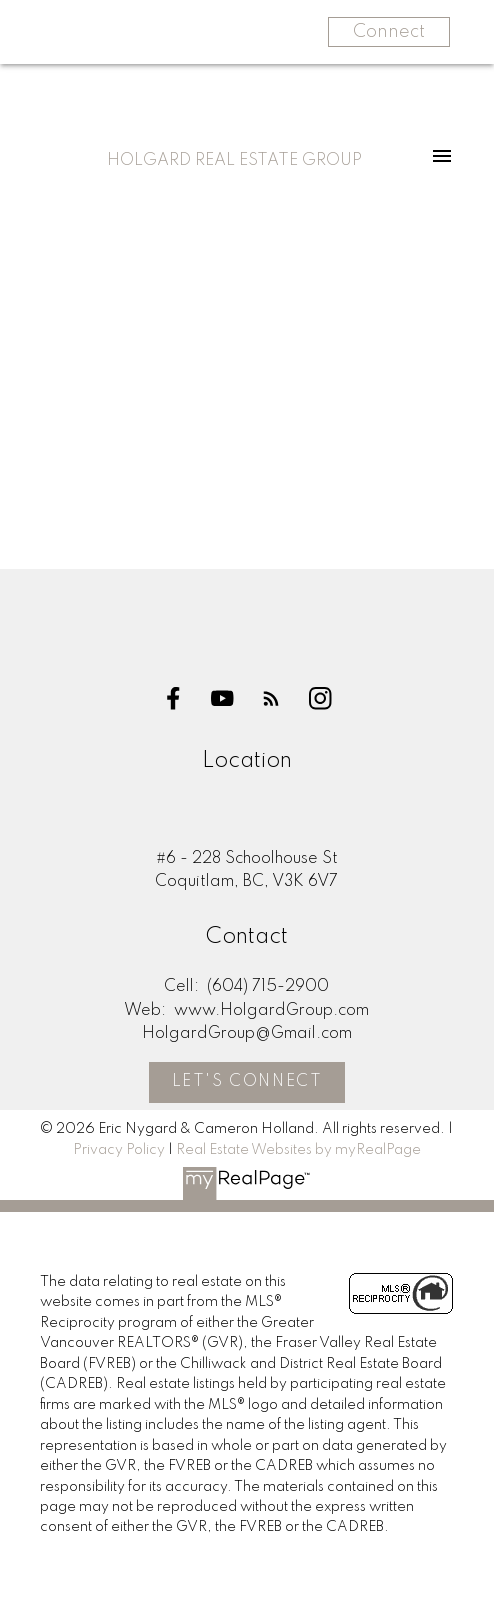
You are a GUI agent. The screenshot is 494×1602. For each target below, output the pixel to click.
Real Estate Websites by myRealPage (298, 1150)
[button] (173, 698)
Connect (389, 32)
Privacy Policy (119, 1150)
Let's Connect (247, 1082)
